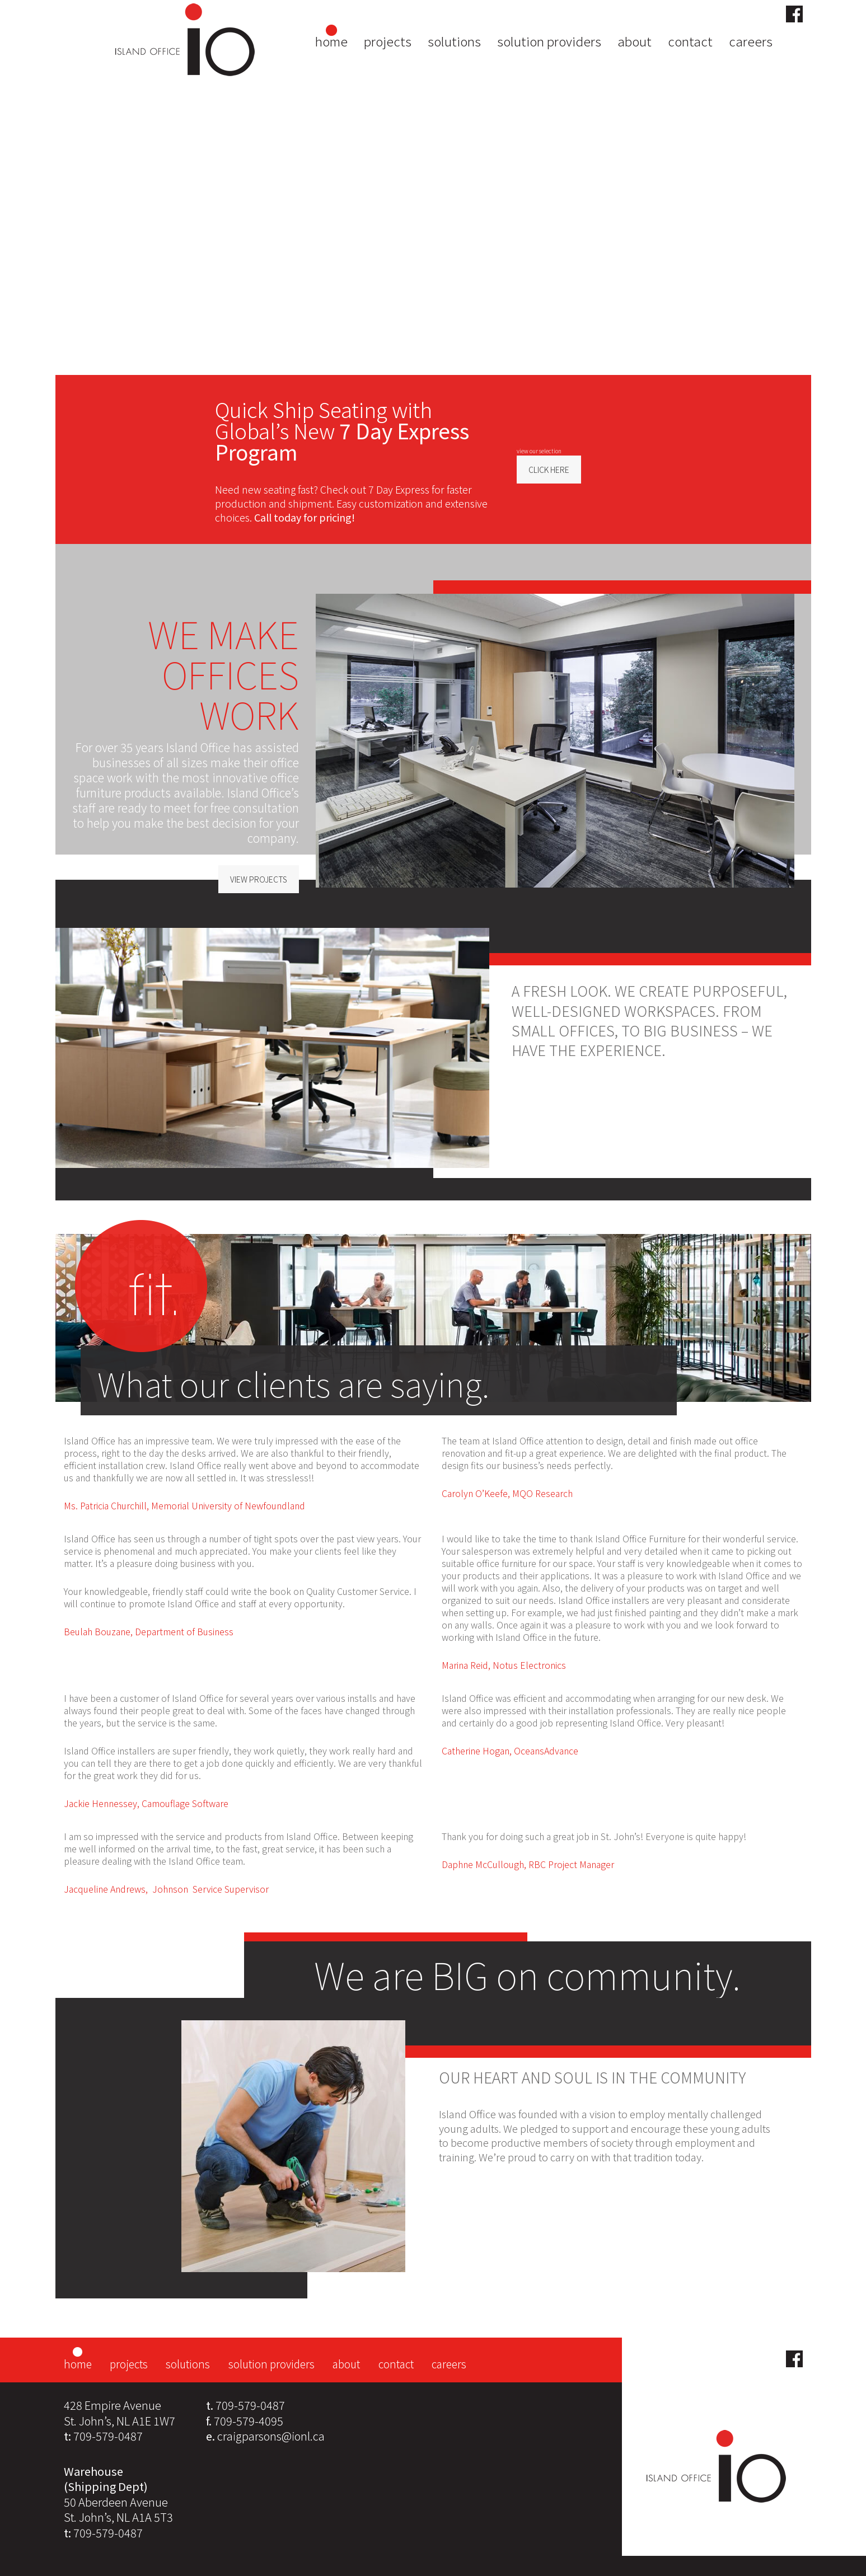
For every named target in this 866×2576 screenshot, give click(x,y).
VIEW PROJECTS (258, 879)
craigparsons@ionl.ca (271, 2436)
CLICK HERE (548, 469)
